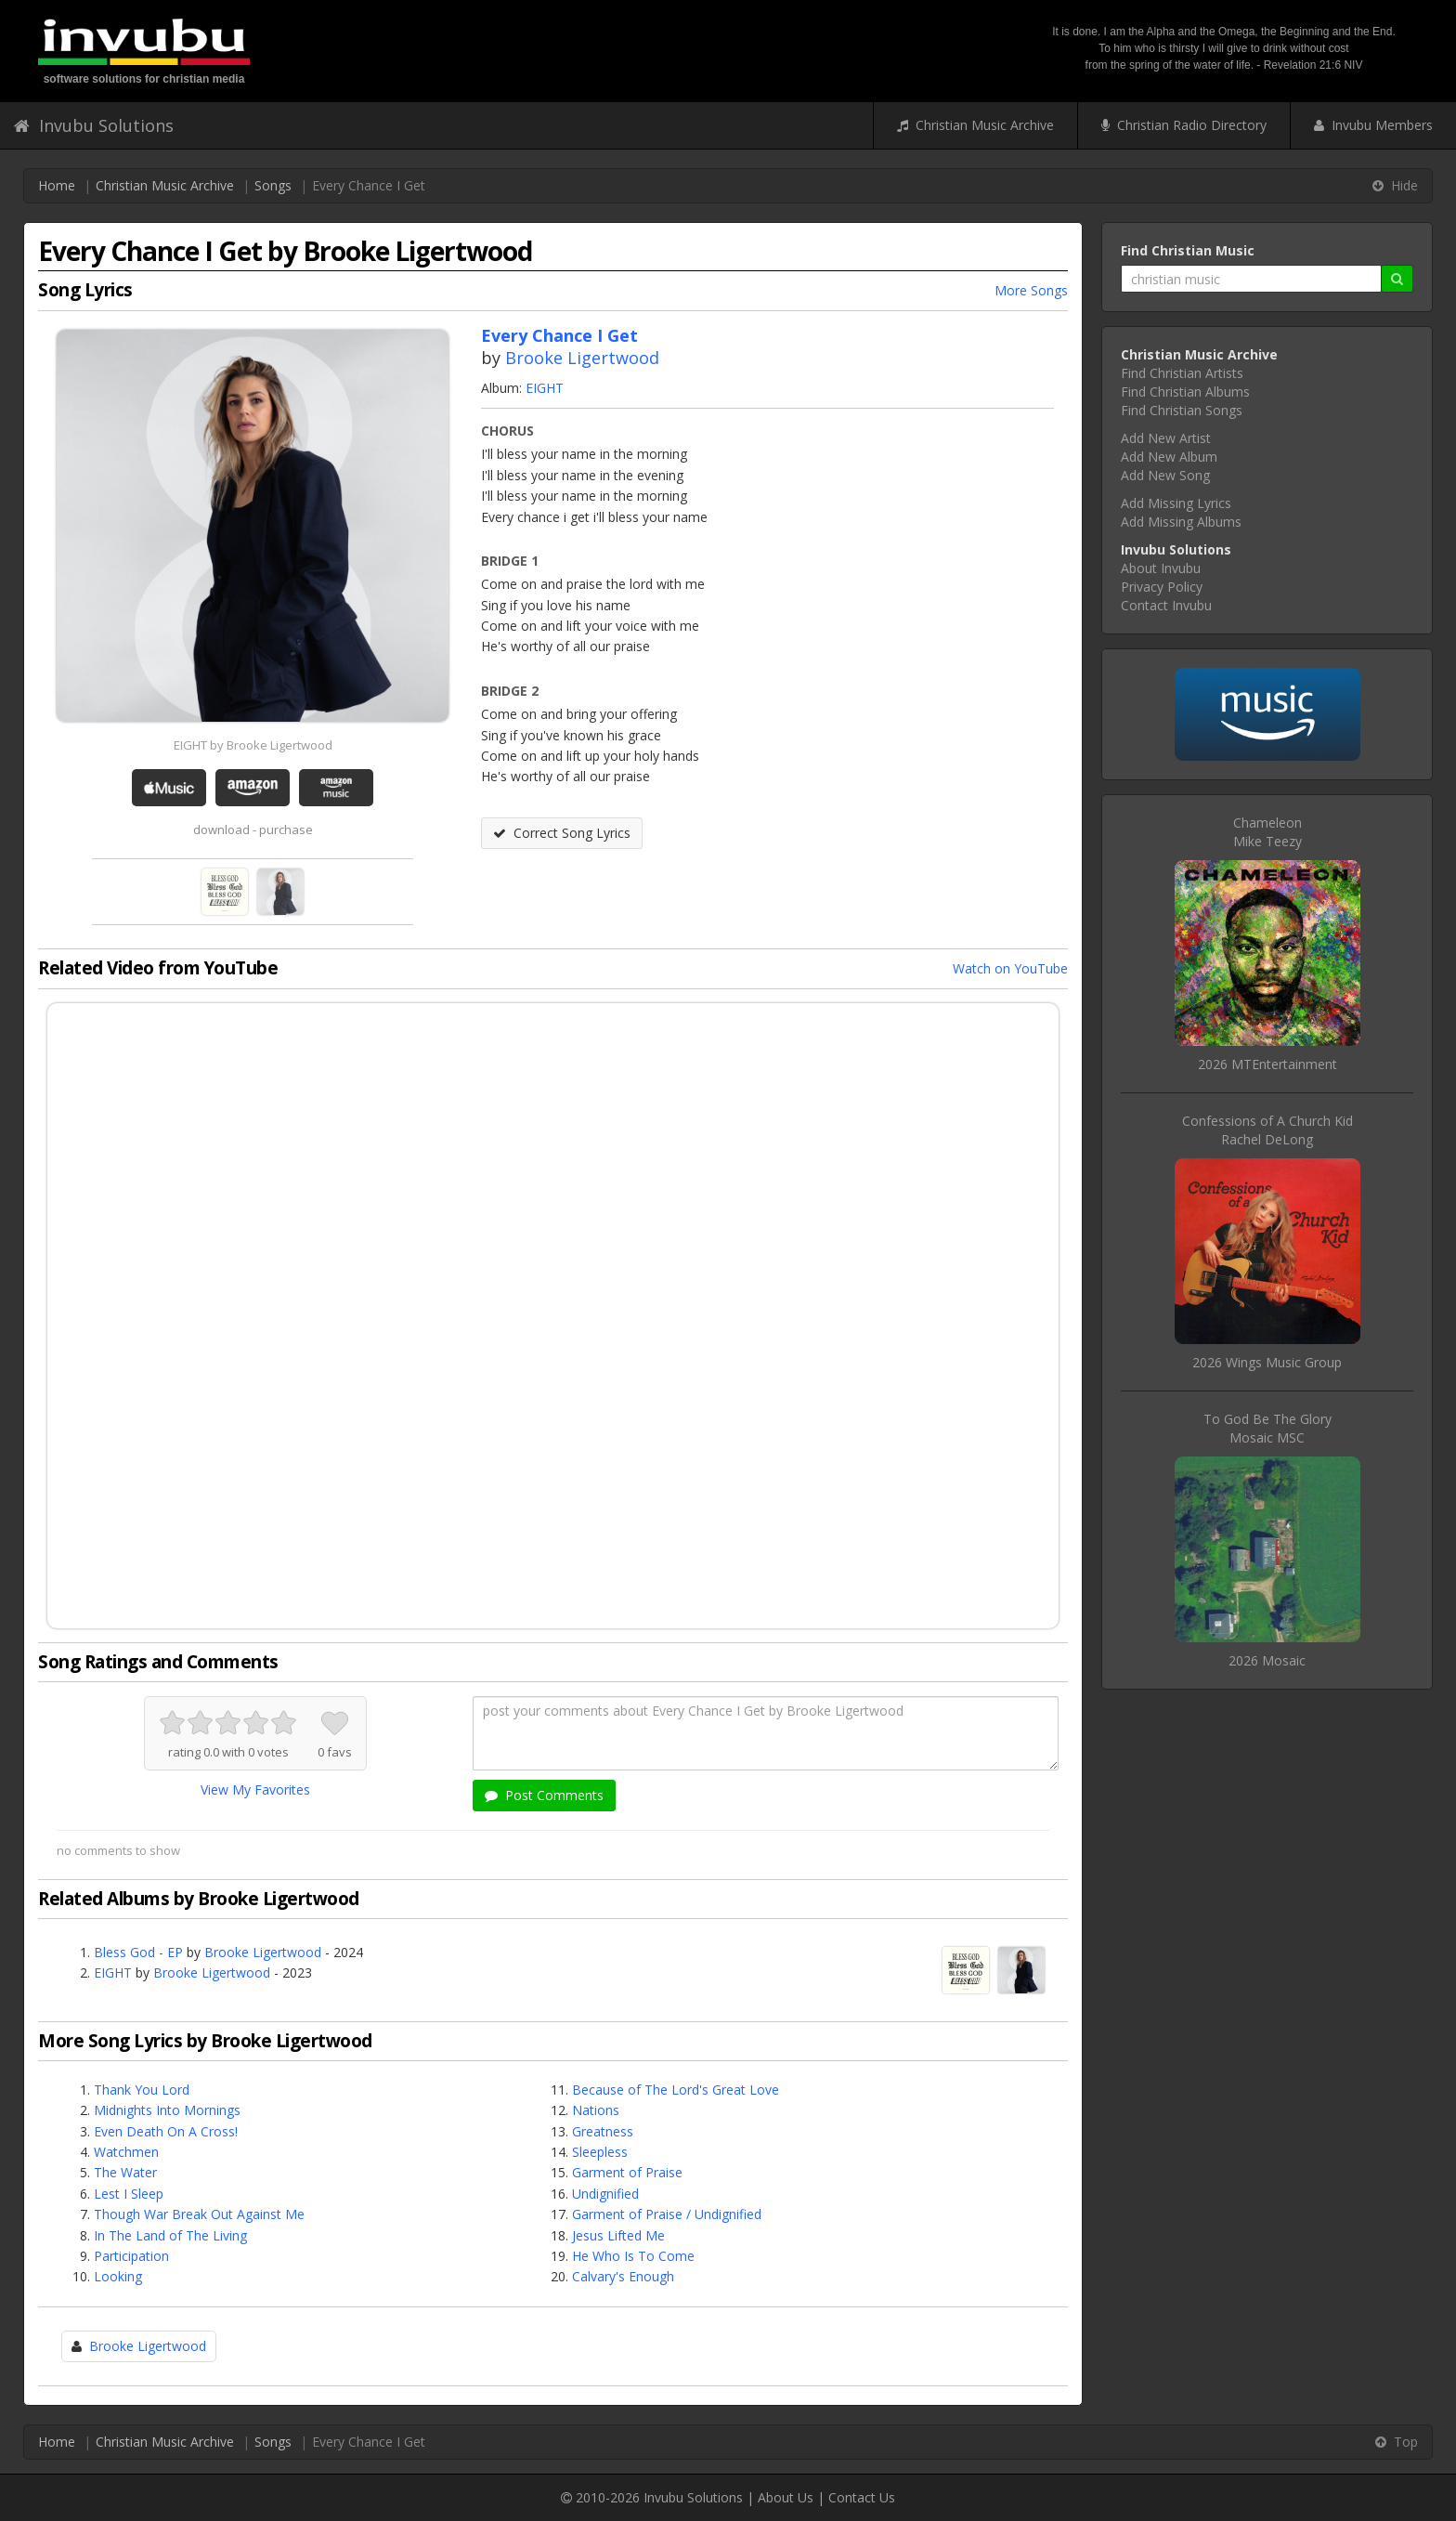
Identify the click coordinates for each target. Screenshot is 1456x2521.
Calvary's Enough (623, 2276)
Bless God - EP (138, 1952)
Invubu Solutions (94, 125)
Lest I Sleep (128, 2193)
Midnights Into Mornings (167, 2110)
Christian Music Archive (975, 125)
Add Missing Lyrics (1176, 503)
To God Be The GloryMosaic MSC (1267, 1428)
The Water (125, 2172)
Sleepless (600, 2152)
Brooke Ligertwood (582, 357)
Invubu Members (1373, 125)
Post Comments (544, 1795)
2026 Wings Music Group (1267, 1362)
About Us (785, 2497)
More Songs (1031, 290)
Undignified (605, 2193)
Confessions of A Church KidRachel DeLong (1267, 1130)
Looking (118, 2276)
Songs (273, 185)
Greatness (602, 2131)
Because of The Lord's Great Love (675, 2089)
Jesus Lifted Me (618, 2235)
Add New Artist (1166, 438)
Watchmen (126, 2152)
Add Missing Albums (1181, 521)
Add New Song (1165, 475)
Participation (131, 2256)
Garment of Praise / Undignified (666, 2214)
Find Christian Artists (1182, 373)
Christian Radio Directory (1184, 125)
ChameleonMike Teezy (1267, 832)
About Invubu (1161, 568)
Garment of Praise (627, 2172)
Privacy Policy (1161, 586)
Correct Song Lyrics (561, 833)
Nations (595, 2110)
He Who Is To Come (633, 2256)
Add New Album (1169, 456)
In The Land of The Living (170, 2235)
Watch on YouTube (1010, 968)
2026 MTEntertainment (1267, 1064)
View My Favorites (255, 1789)
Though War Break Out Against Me (199, 2214)
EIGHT (545, 388)
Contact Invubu (1166, 605)
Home (56, 185)
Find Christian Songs (1181, 410)
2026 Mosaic (1267, 1660)
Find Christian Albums (1185, 391)
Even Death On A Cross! (166, 2131)
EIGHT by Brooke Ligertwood (253, 745)
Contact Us (861, 2497)
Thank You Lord (141, 2089)
